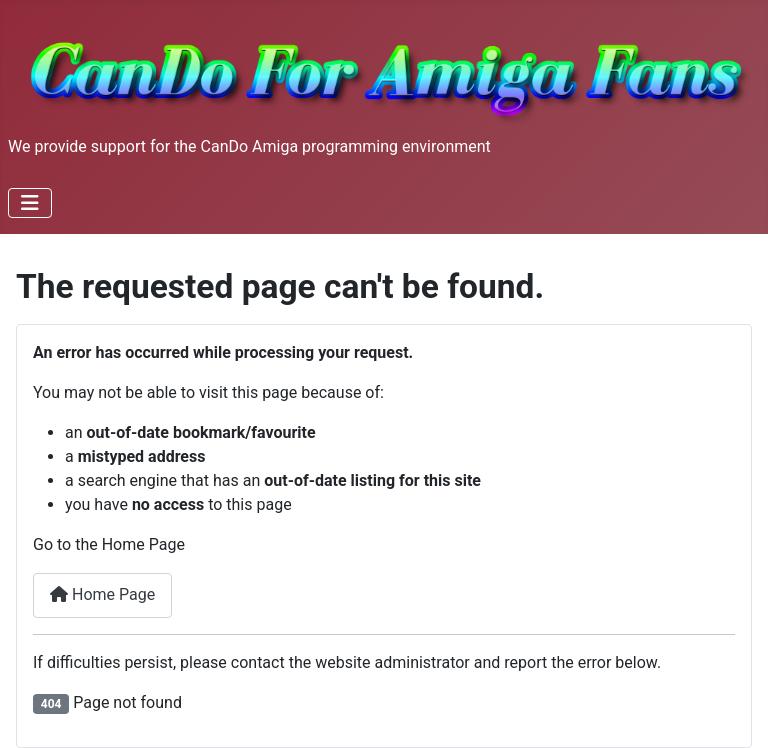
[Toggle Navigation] (30, 203)
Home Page (102, 594)
